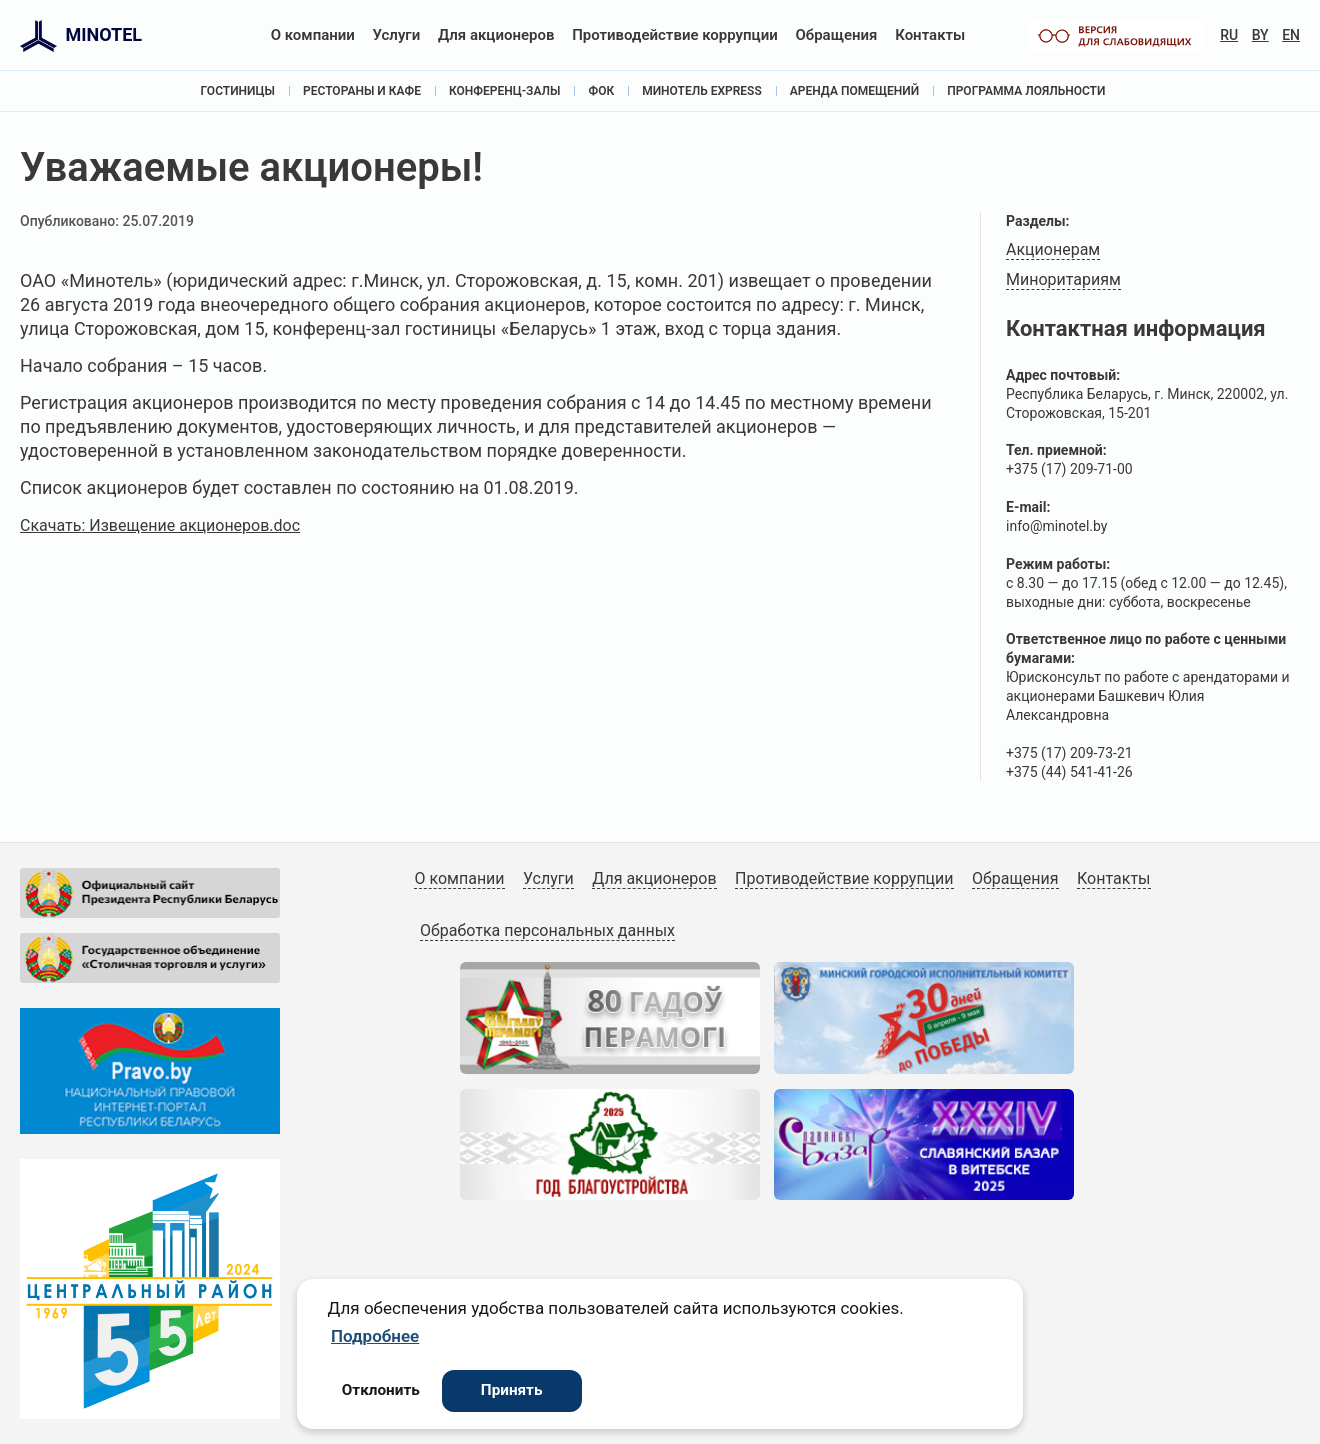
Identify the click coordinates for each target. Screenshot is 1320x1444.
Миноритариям (1063, 279)
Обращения (836, 35)
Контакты (930, 35)
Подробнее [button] (375, 1336)
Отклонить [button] (381, 1390)
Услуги (397, 35)
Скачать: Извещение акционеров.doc (160, 525)
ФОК (601, 91)
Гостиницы (238, 91)
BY (1260, 35)
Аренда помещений (854, 91)
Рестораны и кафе (362, 91)
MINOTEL (103, 34)
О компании (313, 35)
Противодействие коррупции (675, 35)
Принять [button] (512, 1390)
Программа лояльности (1026, 91)
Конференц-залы (505, 91)
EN (1291, 35)
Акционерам (1053, 249)
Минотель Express (702, 91)
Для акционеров (496, 35)
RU (1229, 35)
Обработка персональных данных (547, 930)
